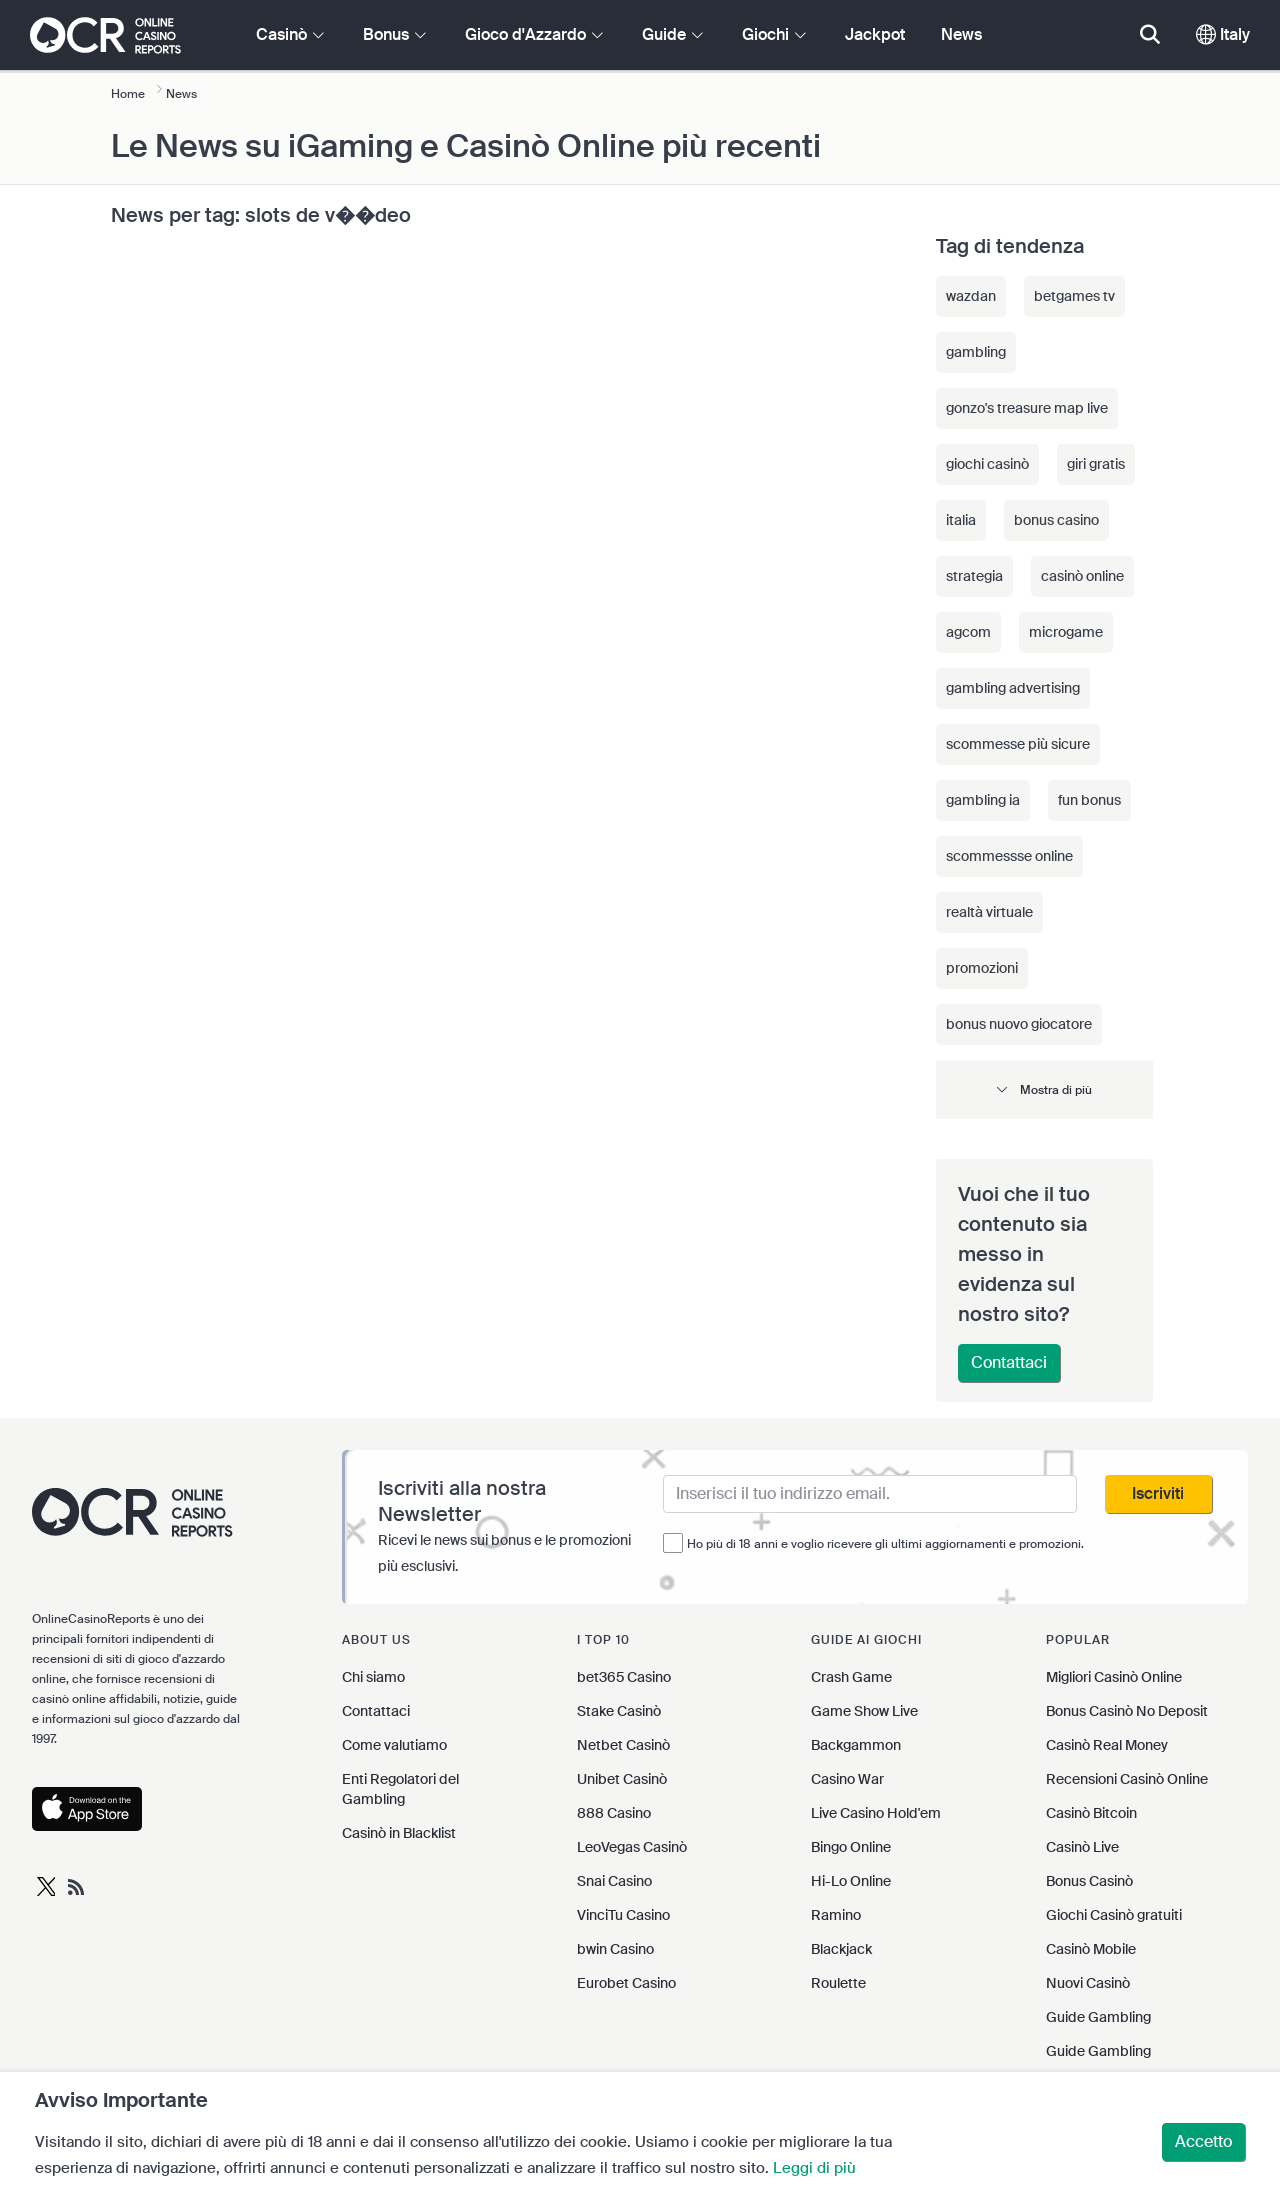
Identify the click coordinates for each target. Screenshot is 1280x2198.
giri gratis (1096, 464)
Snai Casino (614, 1881)
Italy (1223, 34)
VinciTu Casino (623, 1915)
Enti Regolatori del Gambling (400, 1789)
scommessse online (1009, 856)
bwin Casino (615, 1949)
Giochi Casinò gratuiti (1114, 1915)
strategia (974, 576)
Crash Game (851, 1677)
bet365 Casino (624, 1677)
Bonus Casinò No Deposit (1127, 1711)
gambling (976, 352)
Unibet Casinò (622, 1779)
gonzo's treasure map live (1027, 408)
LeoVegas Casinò (632, 1847)
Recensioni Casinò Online (1127, 1779)
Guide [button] (672, 34)
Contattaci (1009, 1362)
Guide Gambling (1098, 2017)
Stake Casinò (619, 1711)
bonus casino (1056, 520)
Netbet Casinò (623, 1745)
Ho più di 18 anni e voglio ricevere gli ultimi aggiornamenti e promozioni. (885, 1544)
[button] (1045, 1089)
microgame (1066, 632)
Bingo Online (851, 1847)
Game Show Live (864, 1711)
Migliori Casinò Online (1114, 1677)
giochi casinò (987, 464)
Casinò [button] (290, 34)
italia (961, 520)
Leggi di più (814, 2168)
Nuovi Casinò (1088, 1983)
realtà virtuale (989, 912)
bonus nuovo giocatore (1019, 1024)
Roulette (838, 1983)
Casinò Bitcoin (1091, 1813)
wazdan (971, 296)
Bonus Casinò (1089, 1881)
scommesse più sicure (1018, 744)
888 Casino (614, 1813)
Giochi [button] (774, 34)
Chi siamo (373, 1677)
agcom (968, 632)
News (961, 34)
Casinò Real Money (1107, 1745)
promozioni (982, 968)
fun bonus (1089, 800)
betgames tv (1074, 296)
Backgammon (856, 1745)
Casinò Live (1082, 1847)
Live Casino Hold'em (876, 1813)
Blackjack (841, 1949)
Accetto (1203, 2141)
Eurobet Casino (626, 1983)
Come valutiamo (394, 1745)
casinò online (1082, 576)
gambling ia (983, 800)
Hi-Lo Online (851, 1881)
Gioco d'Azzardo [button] (534, 34)
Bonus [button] (394, 34)
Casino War (847, 1779)
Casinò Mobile (1091, 1949)
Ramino (836, 1915)
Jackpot (875, 34)
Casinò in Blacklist (399, 1833)
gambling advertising (1013, 688)
